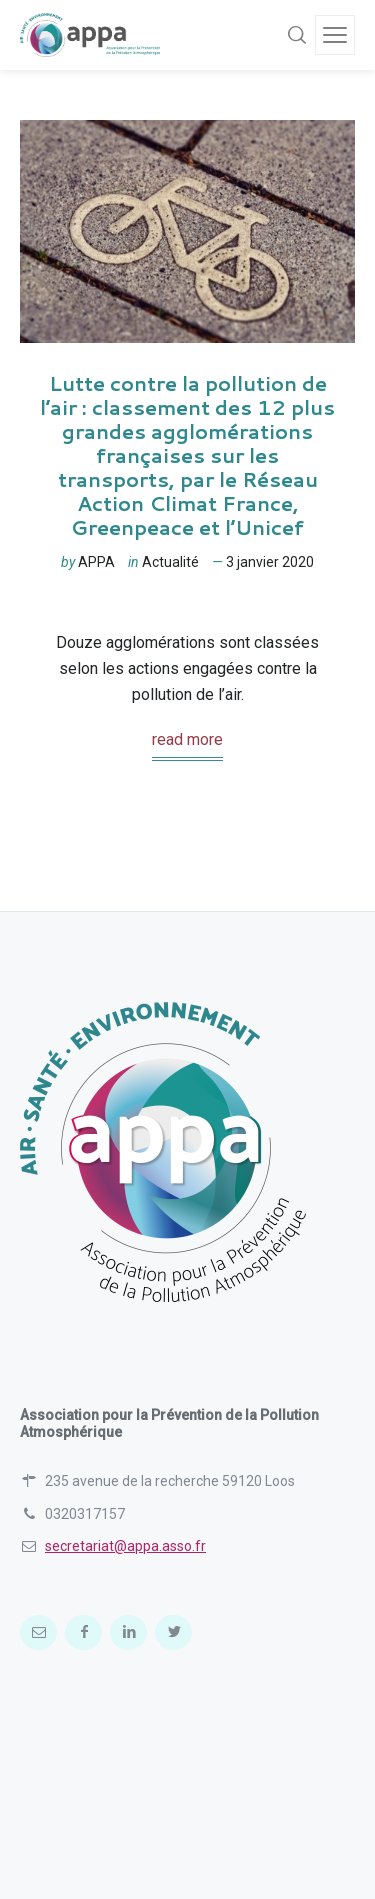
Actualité (170, 562)
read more (187, 739)
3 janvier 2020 (270, 562)
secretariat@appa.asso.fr (125, 1546)
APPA (96, 562)
